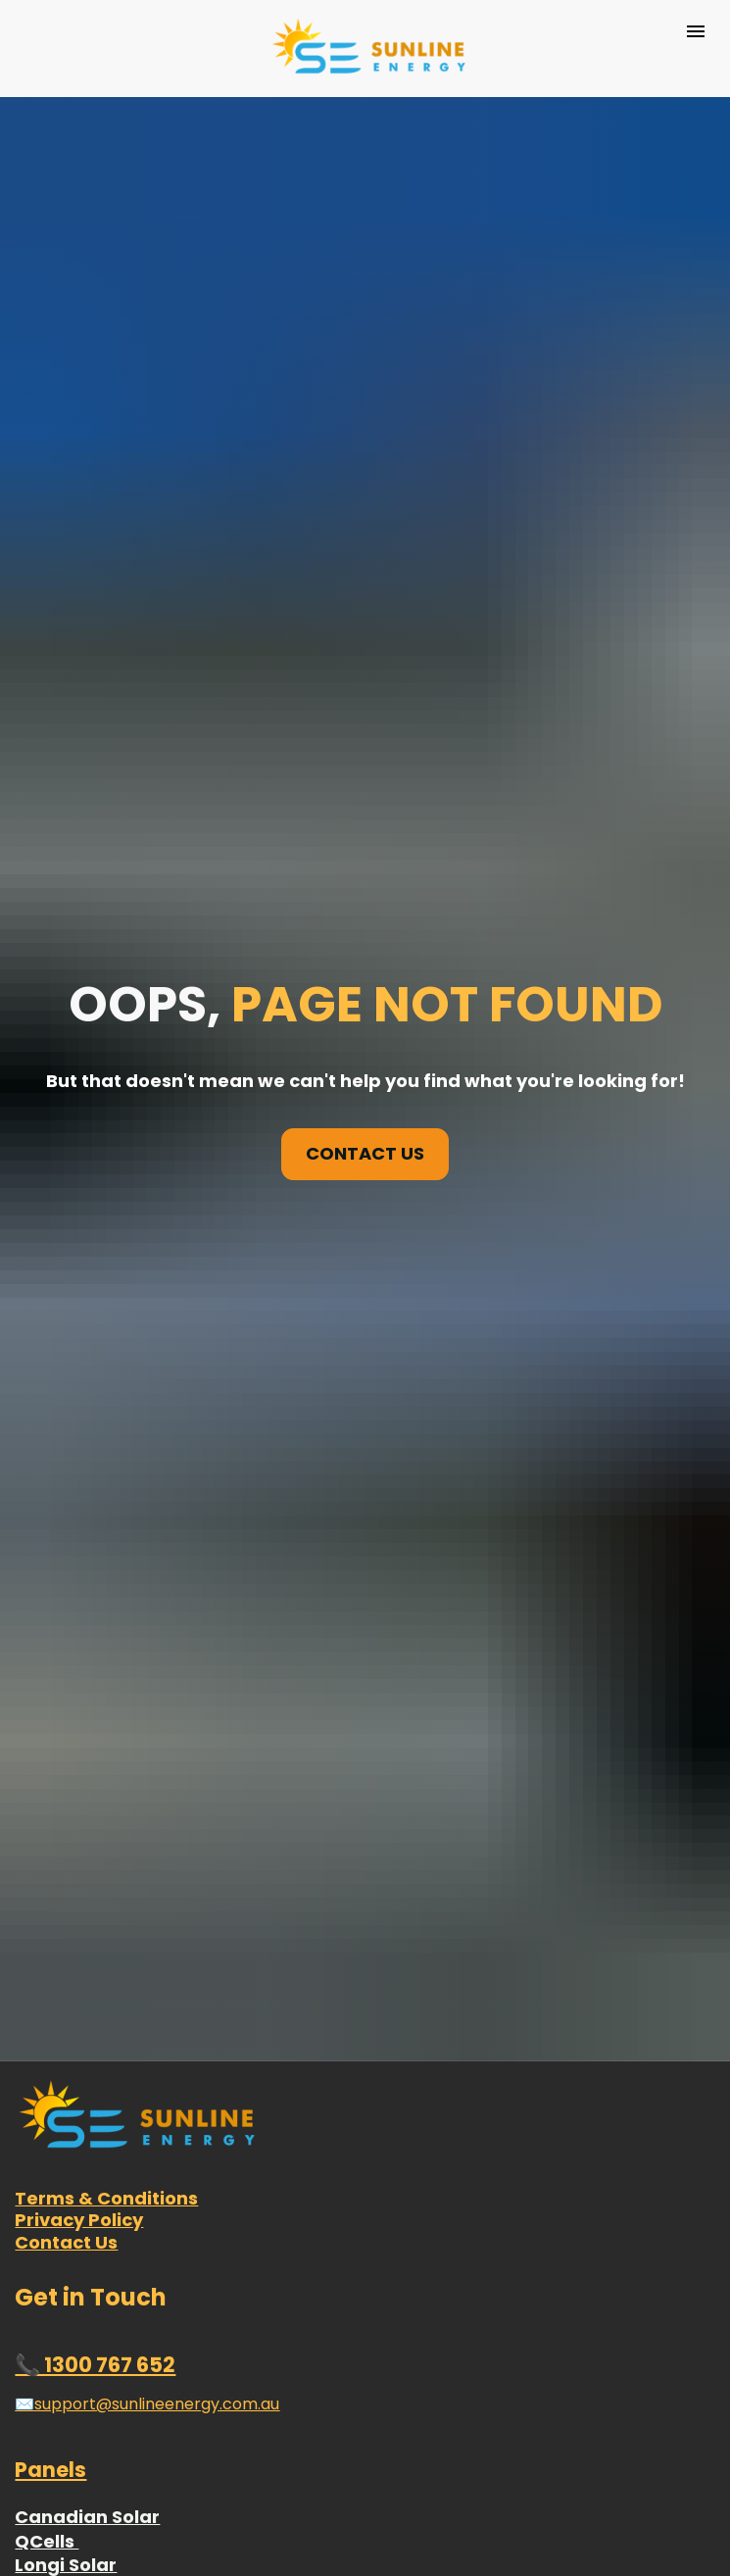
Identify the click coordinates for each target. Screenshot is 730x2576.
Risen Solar (66, 2370)
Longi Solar (66, 2321)
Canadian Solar (87, 2273)
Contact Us (66, 1999)
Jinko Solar (66, 2346)
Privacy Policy (79, 1976)
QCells (46, 2298)
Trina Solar (65, 2395)
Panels (50, 2225)
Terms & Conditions (106, 1955)
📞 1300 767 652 (95, 2121)
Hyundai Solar (79, 2418)
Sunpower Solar (88, 2443)
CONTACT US (365, 1031)
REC (31, 2466)
